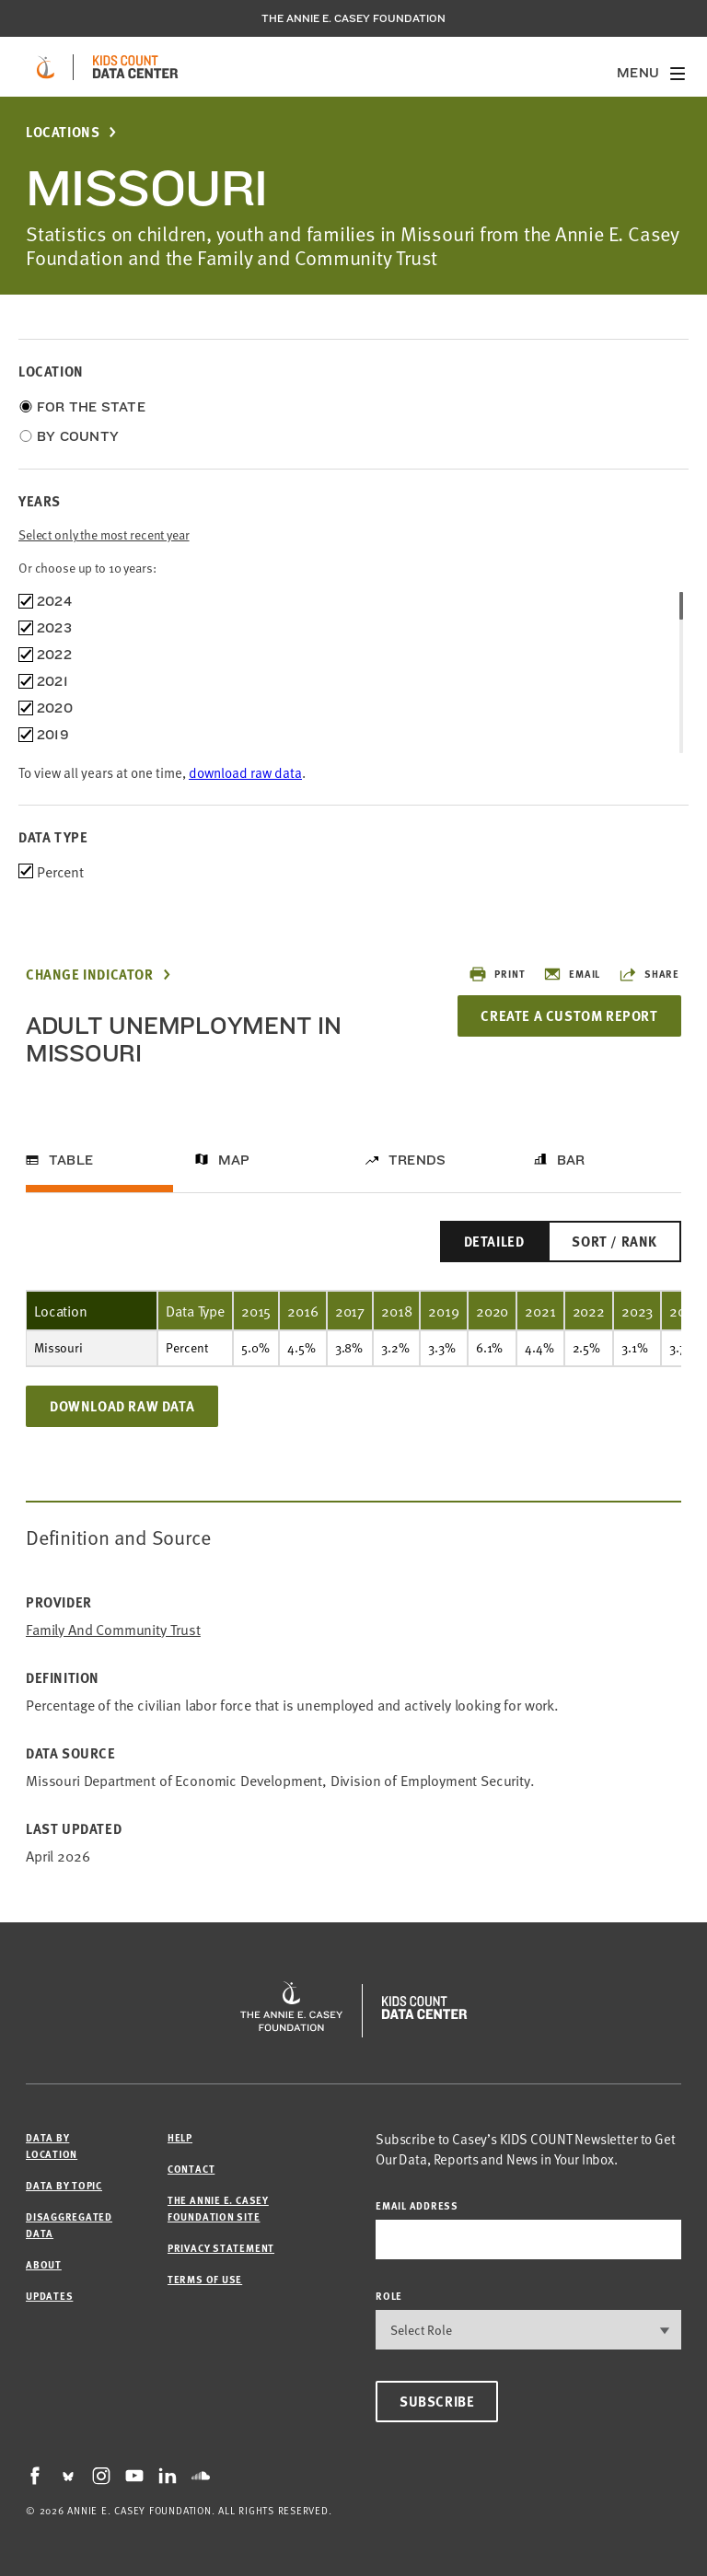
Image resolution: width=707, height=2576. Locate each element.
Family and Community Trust (113, 1629)
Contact (191, 2169)
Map (234, 1160)
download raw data (245, 772)
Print (497, 974)
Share (649, 974)
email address (417, 2205)
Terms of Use (205, 2279)
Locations (62, 132)
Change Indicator (90, 974)
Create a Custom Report (569, 1015)
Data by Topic (64, 2185)
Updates (49, 2296)
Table (71, 1160)
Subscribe (437, 2401)
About (44, 2264)
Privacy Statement (221, 2248)
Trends (417, 1160)
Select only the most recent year (104, 534)
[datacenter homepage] (135, 67)
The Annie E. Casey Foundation (353, 18)
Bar (571, 1160)
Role (389, 2296)
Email (571, 974)
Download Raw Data (122, 1406)
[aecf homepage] (45, 67)
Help (180, 2137)
